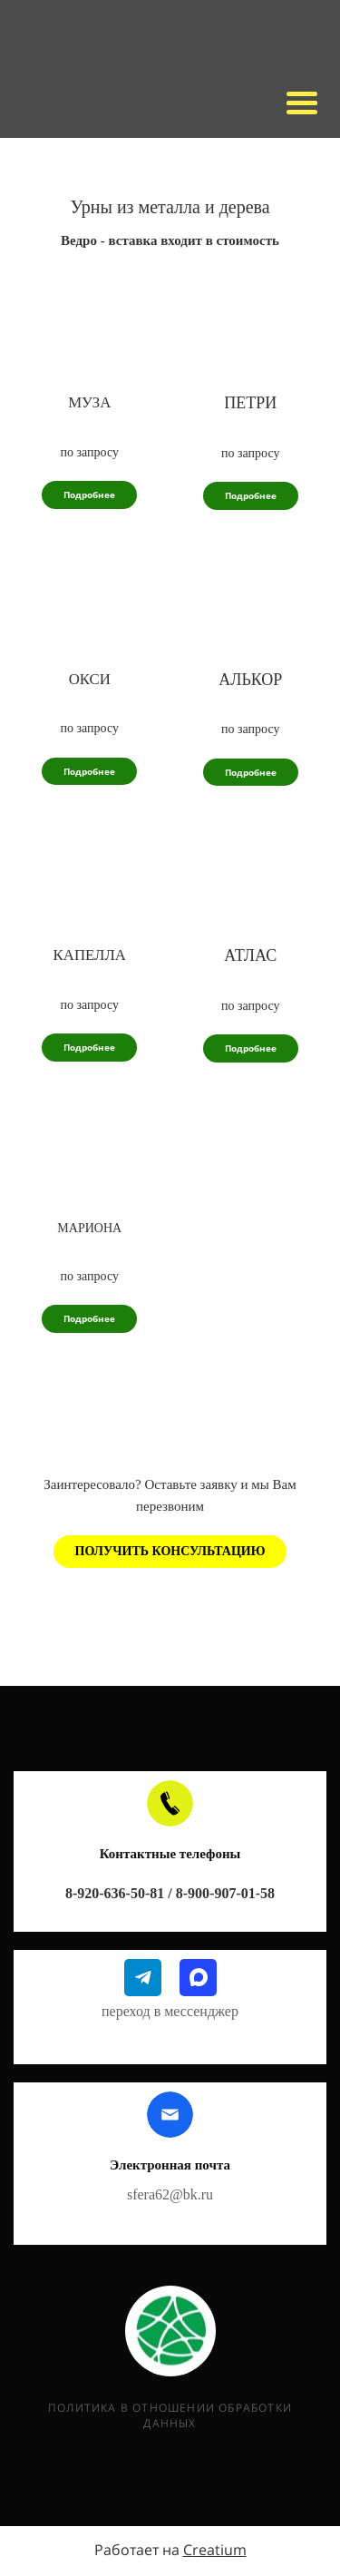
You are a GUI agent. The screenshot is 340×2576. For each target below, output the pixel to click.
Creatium (215, 2550)
